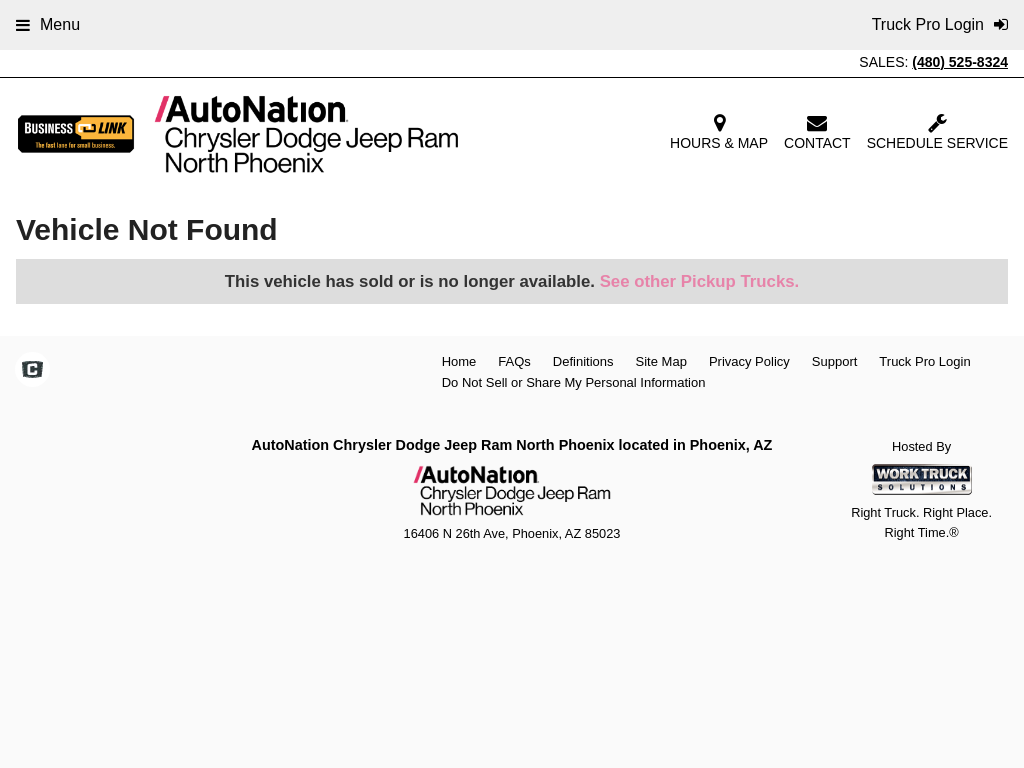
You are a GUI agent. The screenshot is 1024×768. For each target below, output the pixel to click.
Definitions (583, 361)
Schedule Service (937, 132)
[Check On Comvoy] (32, 372)
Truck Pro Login (924, 361)
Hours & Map (719, 132)
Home (459, 361)
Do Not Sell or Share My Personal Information (574, 382)
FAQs (514, 361)
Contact (817, 132)
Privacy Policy (749, 361)
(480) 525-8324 (960, 62)
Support (835, 361)
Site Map (661, 361)
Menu (48, 24)
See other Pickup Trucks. (700, 281)
